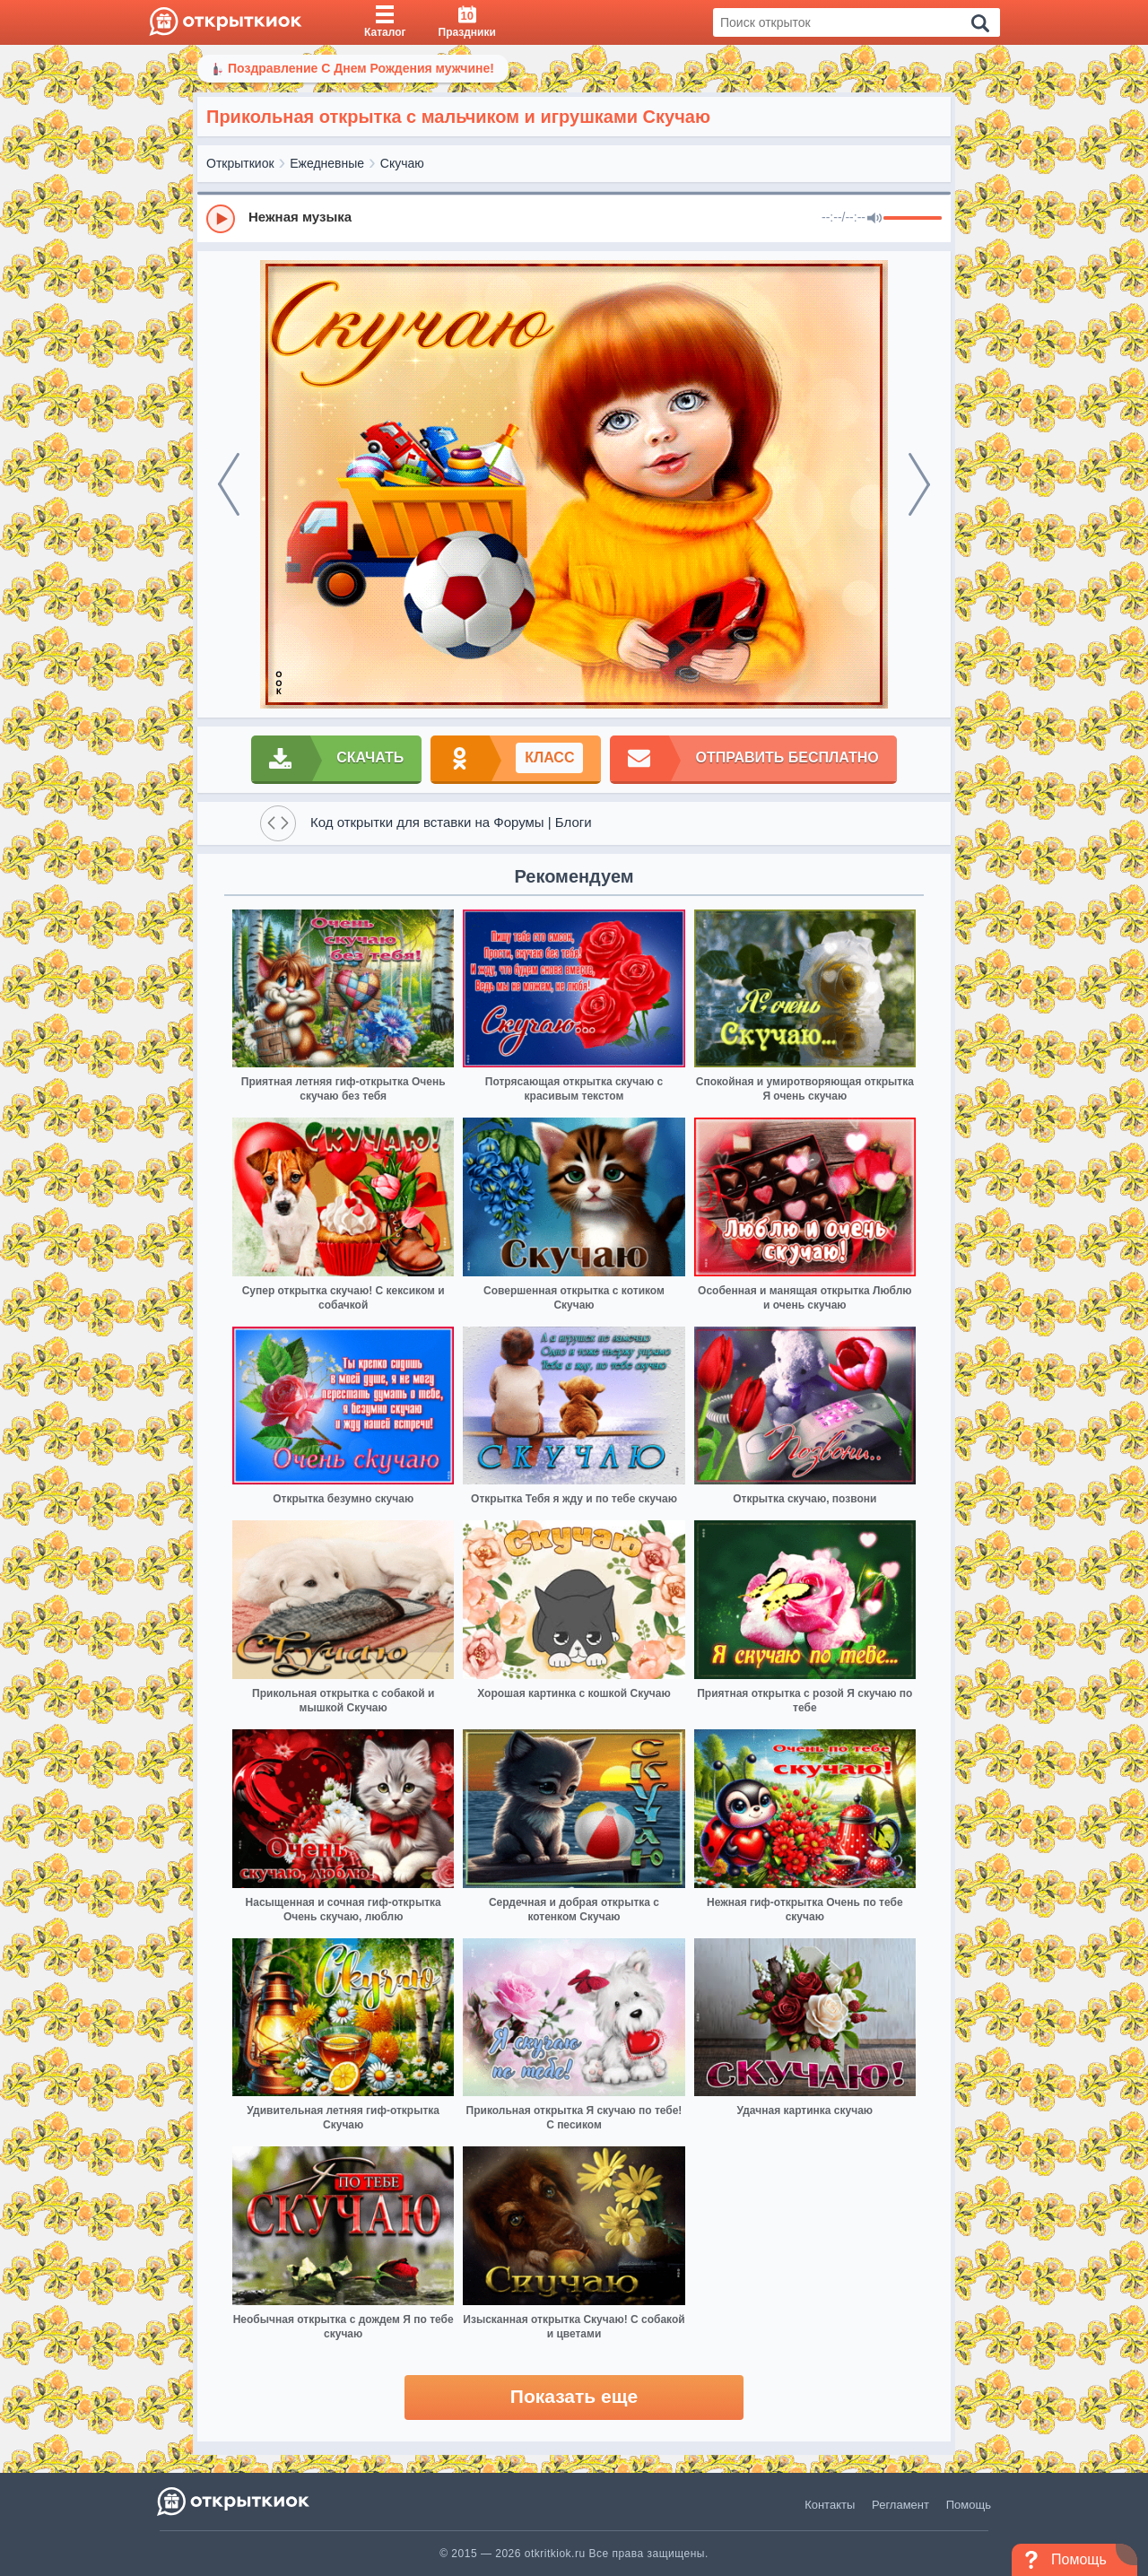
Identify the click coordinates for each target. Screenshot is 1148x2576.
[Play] (220, 219)
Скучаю (402, 163)
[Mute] (874, 219)
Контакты (829, 2504)
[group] (574, 218)
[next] (919, 484)
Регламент (900, 2504)
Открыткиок (240, 163)
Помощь (968, 2504)
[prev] (229, 484)
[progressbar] (912, 219)
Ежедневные (327, 163)
